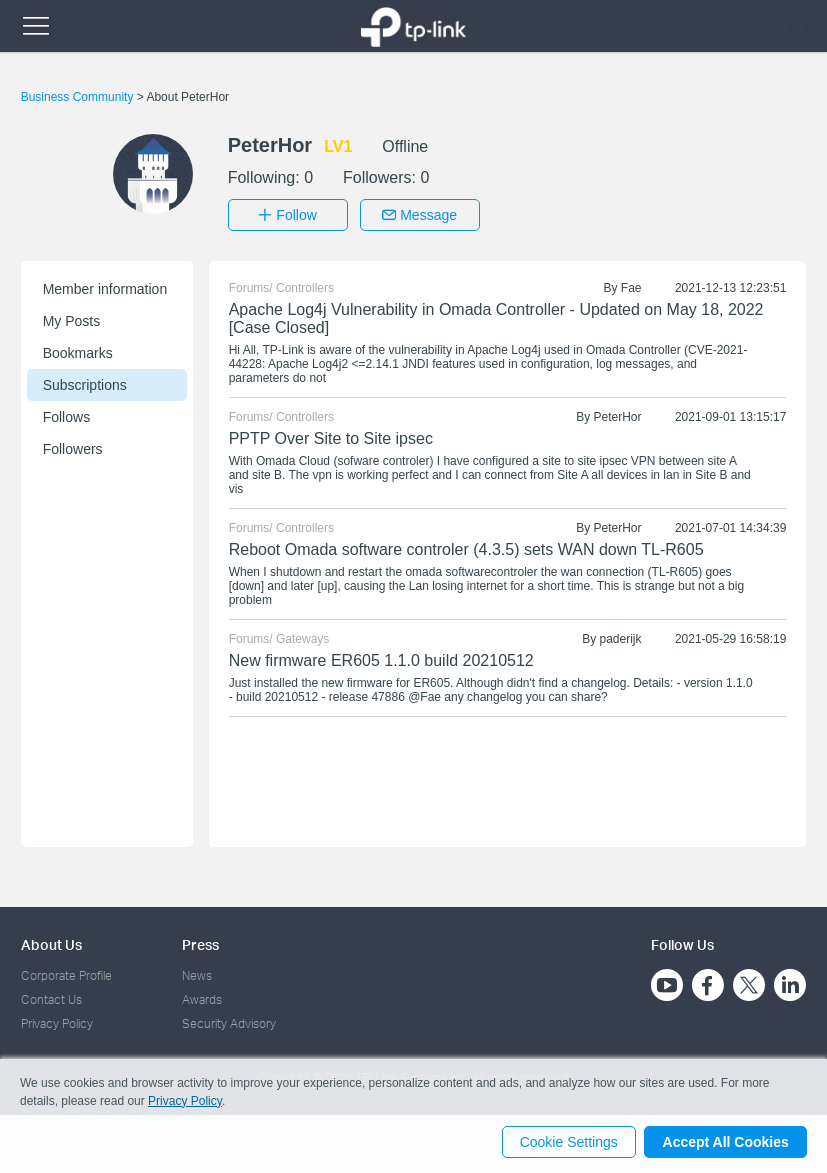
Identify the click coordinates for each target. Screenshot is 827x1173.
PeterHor (618, 415)
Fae (631, 286)
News (197, 973)
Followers (73, 447)
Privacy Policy (57, 1022)
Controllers (305, 286)
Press (200, 942)
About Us (51, 942)
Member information (105, 287)
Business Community (79, 97)
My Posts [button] (72, 319)
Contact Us (51, 997)
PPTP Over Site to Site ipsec (331, 436)
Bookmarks (78, 351)
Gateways (302, 637)
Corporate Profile (66, 973)
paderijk (621, 637)
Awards (202, 997)
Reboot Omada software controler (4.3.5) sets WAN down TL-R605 (466, 547)
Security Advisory (229, 1022)
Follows (66, 415)
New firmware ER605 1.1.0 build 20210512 (381, 658)
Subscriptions (85, 383)
